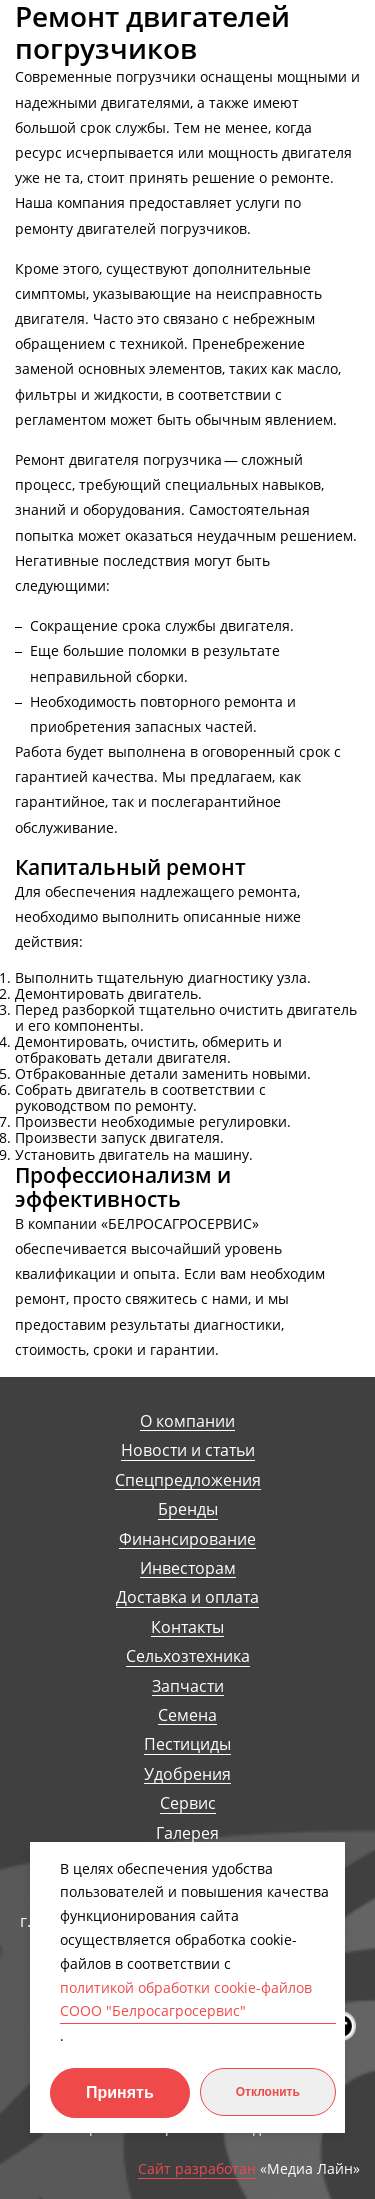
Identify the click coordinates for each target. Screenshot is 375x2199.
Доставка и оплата (187, 1597)
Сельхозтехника (188, 1656)
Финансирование (187, 1539)
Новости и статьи (188, 1450)
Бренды (188, 1509)
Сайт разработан (197, 2169)
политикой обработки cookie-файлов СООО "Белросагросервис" (186, 1999)
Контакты (187, 1627)
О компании (187, 1421)
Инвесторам (188, 1568)
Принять (120, 2092)
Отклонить (268, 2092)
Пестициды (187, 1744)
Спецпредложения (188, 1480)
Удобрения (187, 1774)
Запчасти (188, 1686)
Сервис (188, 1803)
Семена (187, 1715)
